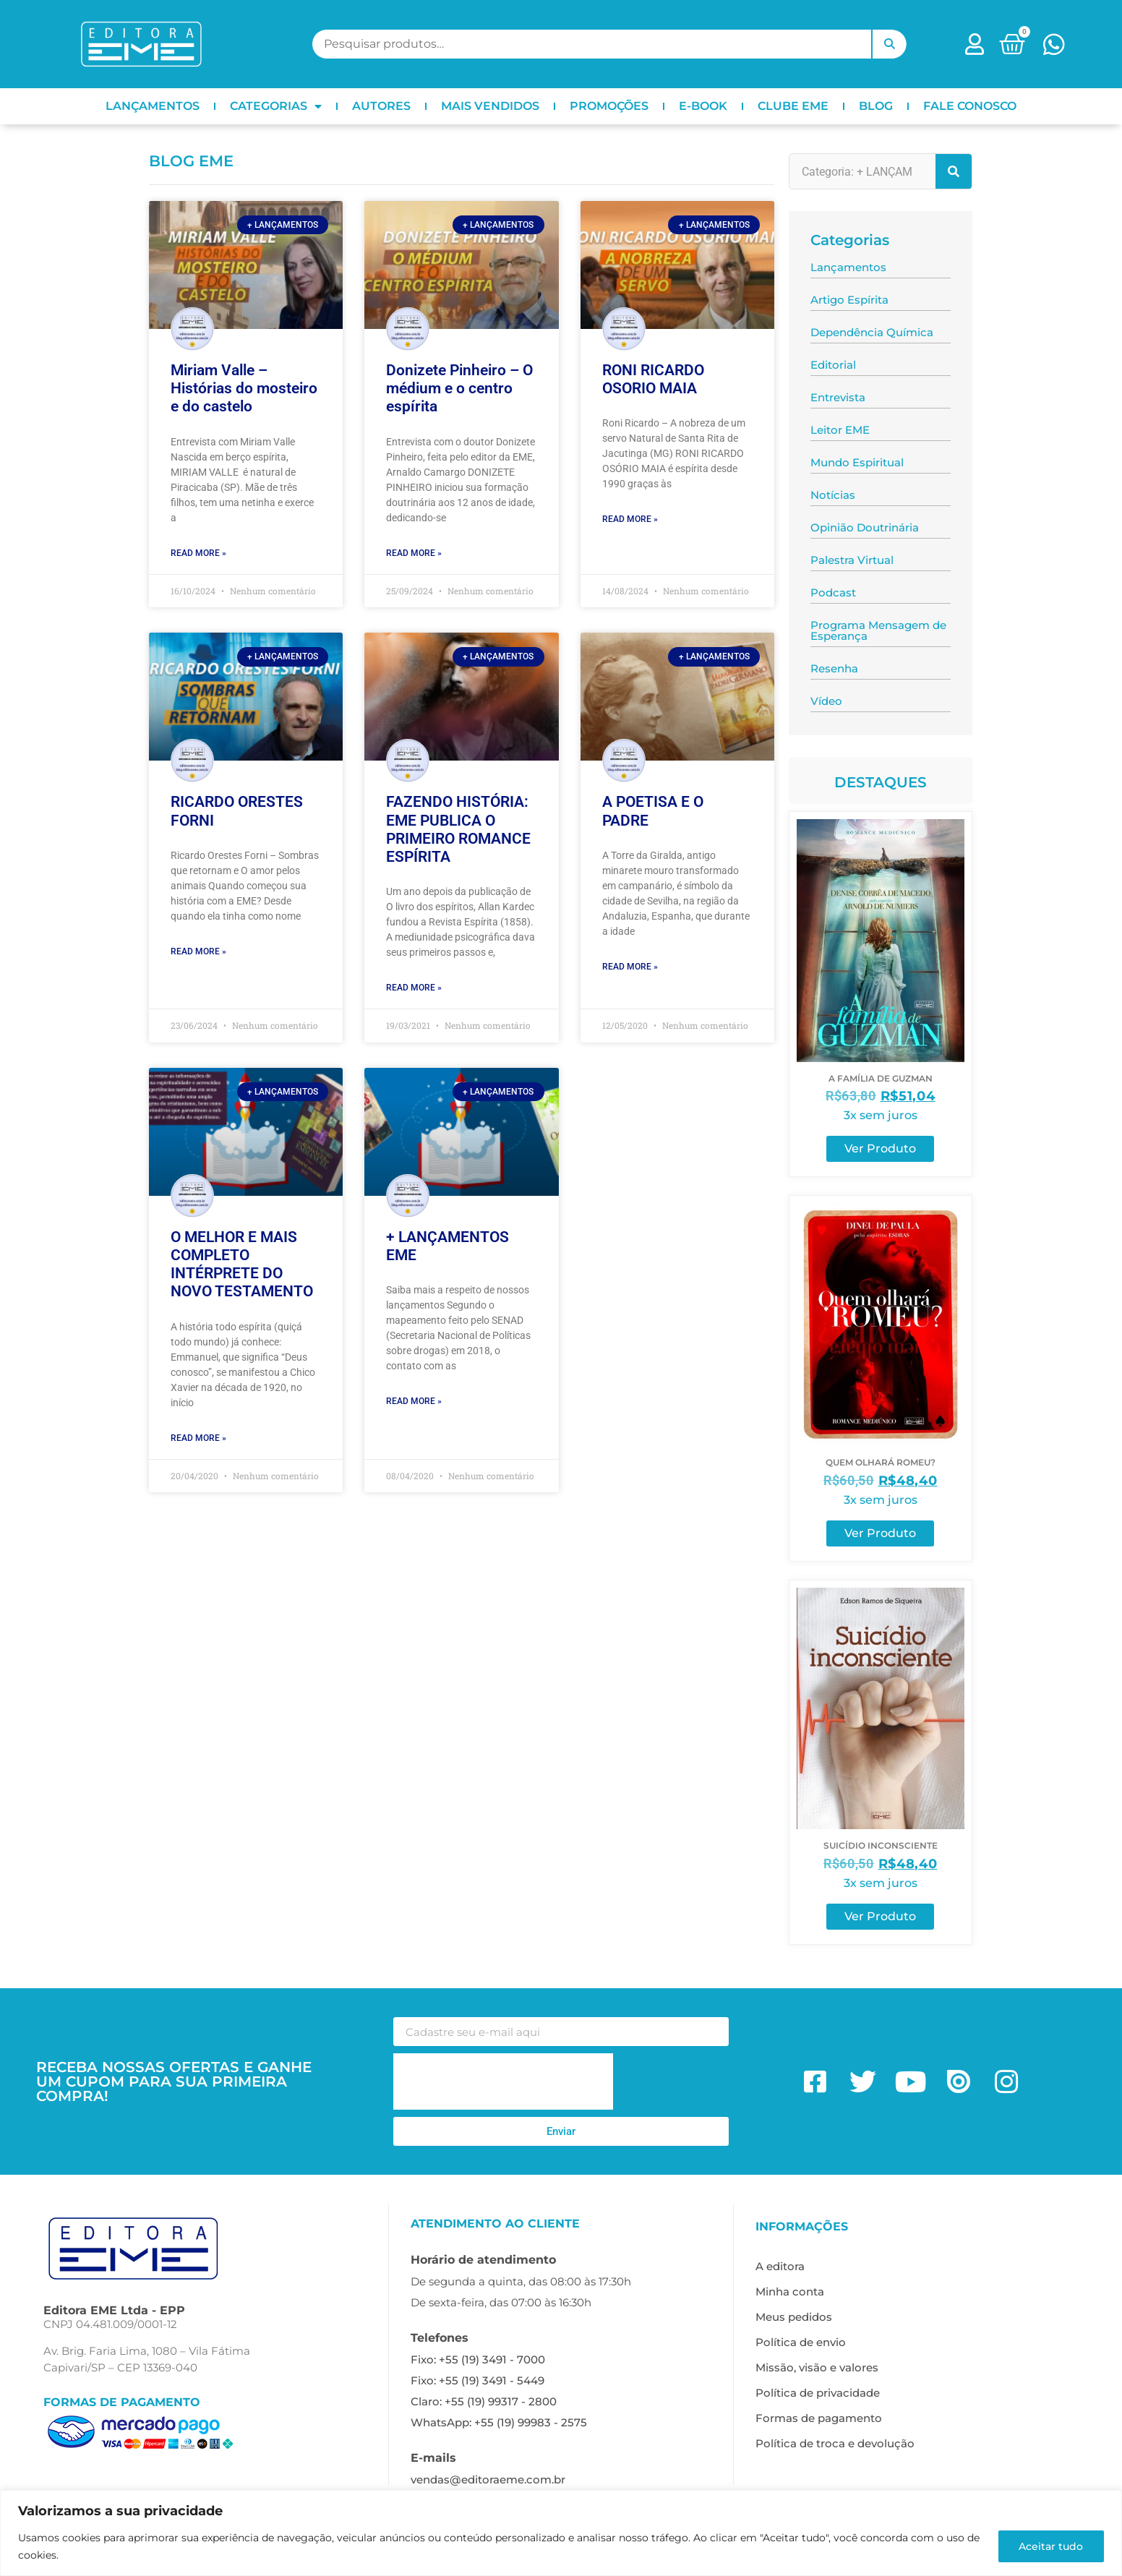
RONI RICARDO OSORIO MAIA (653, 379)
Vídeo (826, 701)
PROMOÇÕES (609, 106)
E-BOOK (703, 106)
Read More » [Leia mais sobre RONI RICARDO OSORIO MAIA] (630, 519)
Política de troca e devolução (835, 2443)
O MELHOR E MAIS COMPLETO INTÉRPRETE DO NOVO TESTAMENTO (242, 1264)
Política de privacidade (817, 2393)
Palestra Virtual (852, 560)
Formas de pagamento (818, 2418)
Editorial (833, 365)
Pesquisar (889, 44)
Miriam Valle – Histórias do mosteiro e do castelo (244, 388)
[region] (561, 2533)
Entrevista (837, 397)
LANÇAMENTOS (153, 106)
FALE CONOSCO (969, 106)
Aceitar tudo (1051, 2546)
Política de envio (800, 2342)
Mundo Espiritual (857, 462)
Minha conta (789, 2291)
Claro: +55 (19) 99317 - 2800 (484, 2401)
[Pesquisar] (953, 171)
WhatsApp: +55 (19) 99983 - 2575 (499, 2422)
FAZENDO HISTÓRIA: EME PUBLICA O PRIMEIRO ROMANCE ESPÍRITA (458, 829)
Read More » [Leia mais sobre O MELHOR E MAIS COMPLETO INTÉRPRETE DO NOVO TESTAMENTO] (198, 1438)
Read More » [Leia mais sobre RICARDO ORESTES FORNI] (198, 951)
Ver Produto (880, 1148)
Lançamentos (848, 267)
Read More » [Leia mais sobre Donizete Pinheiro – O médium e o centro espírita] (414, 553)
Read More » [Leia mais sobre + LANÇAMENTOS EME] (414, 1401)
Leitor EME (840, 430)
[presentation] (503, 2081)
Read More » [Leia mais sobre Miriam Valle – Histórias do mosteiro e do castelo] (198, 553)
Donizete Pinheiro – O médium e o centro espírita (459, 388)
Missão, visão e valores (816, 2367)
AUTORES (381, 106)
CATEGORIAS (276, 106)
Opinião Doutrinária (864, 527)
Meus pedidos (793, 2317)
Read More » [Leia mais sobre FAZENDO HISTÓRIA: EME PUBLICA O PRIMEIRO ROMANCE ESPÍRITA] (414, 988)
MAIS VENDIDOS (490, 106)
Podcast (833, 592)
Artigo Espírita (849, 300)
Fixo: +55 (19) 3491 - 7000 (478, 2359)
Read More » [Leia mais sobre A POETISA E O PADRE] (630, 967)
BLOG (876, 106)
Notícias (832, 495)
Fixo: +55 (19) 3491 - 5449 (477, 2380)
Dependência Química (871, 332)
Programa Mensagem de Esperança (878, 630)
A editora (780, 2266)
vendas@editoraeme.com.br (488, 2479)
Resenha (834, 668)
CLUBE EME (793, 106)
